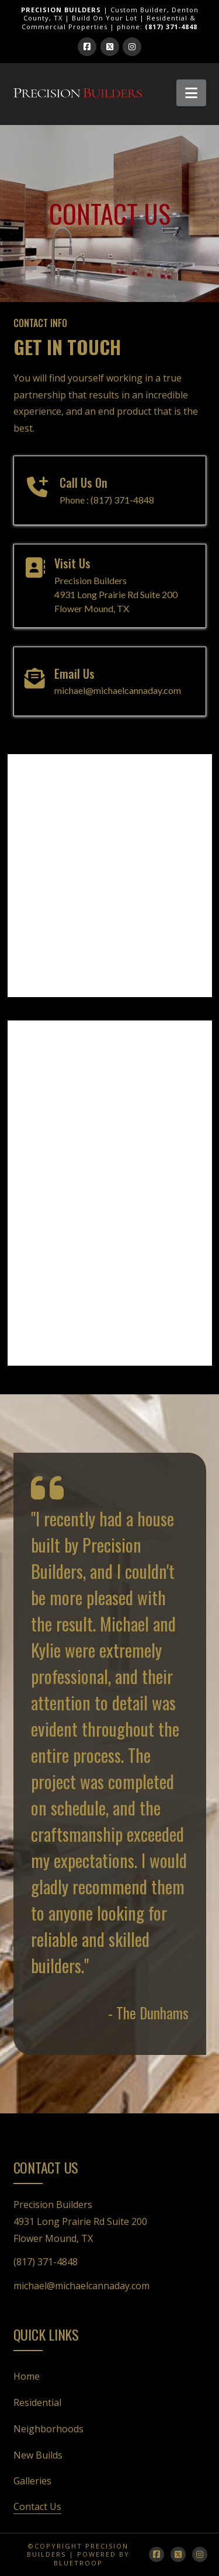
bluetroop (78, 2562)
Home (26, 2376)
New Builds (37, 2455)
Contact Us (37, 2506)
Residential (37, 2402)
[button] (191, 92)
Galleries (32, 2480)
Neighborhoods (48, 2428)
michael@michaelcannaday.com (81, 2285)
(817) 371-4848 (45, 2261)
